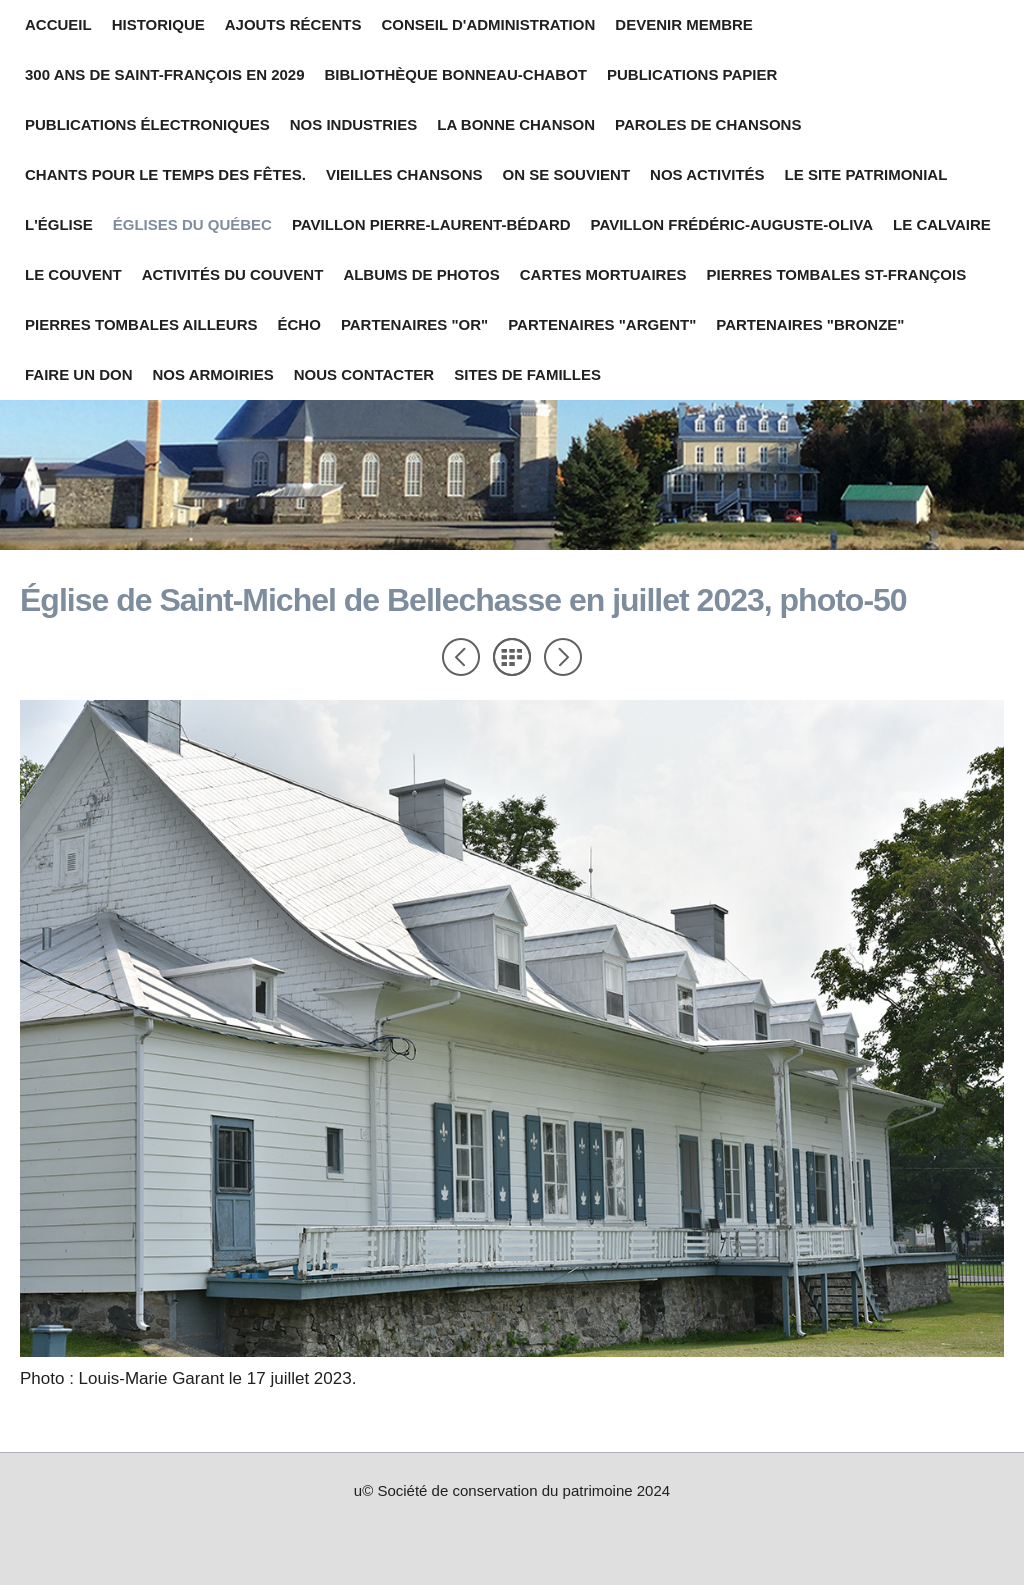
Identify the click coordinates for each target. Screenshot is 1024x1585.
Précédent (461, 657)
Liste (512, 657)
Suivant (563, 657)
